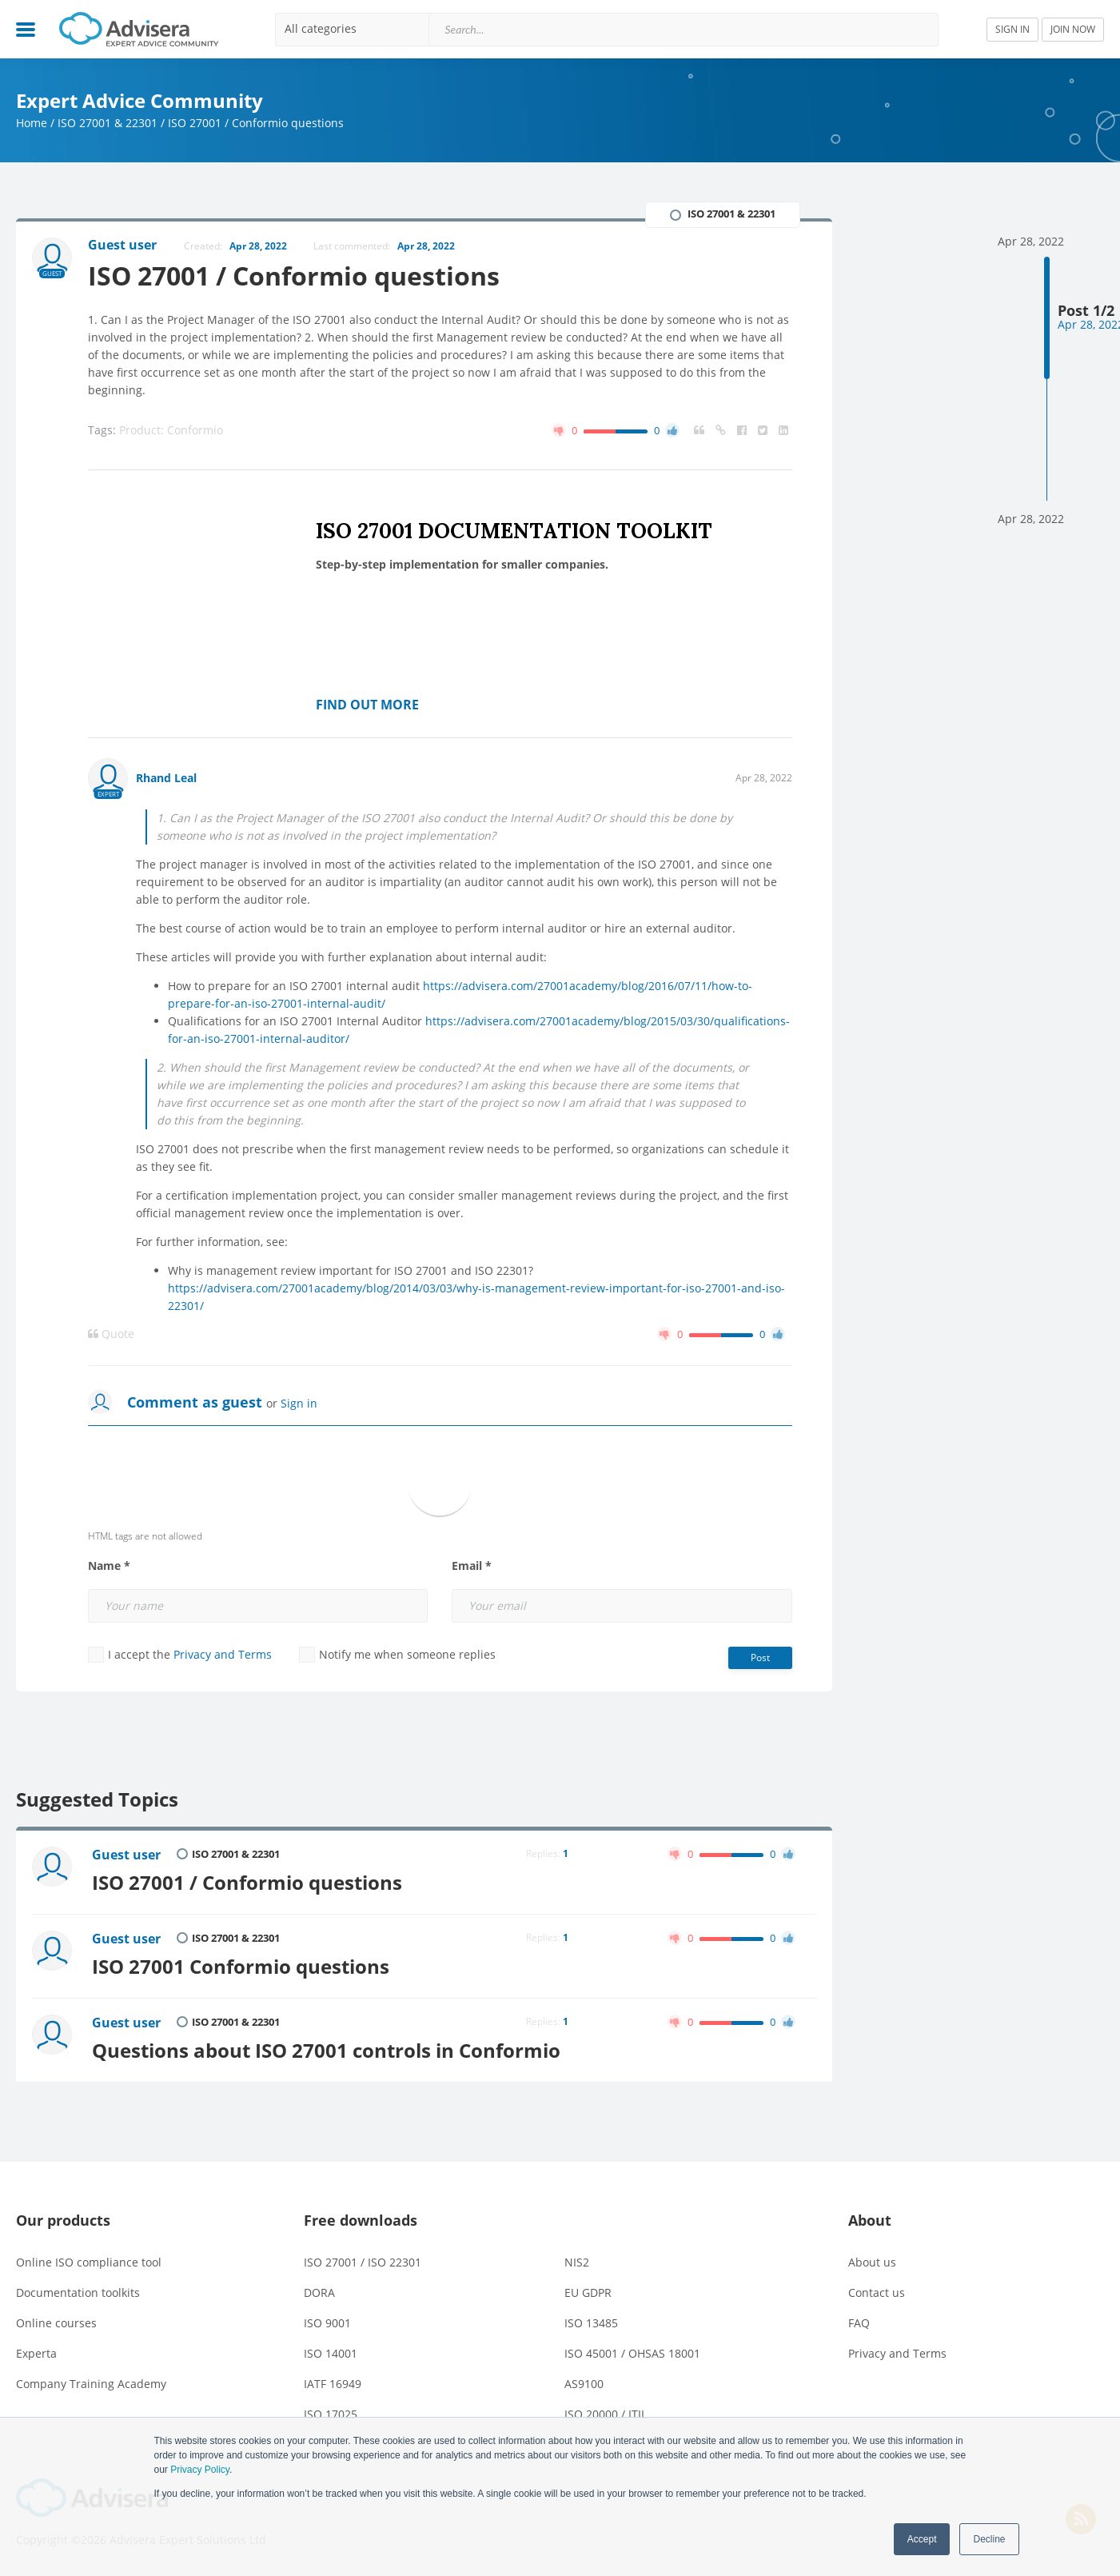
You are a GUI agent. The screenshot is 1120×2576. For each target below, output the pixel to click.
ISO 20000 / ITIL (605, 2414)
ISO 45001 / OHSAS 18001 (632, 2353)
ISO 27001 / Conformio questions (247, 1882)
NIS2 (576, 2262)
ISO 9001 (327, 2322)
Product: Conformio (171, 429)
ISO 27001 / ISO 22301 (362, 2262)
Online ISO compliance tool (88, 2262)
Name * (109, 1566)
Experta (36, 2353)
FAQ (859, 2322)
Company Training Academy (91, 2383)
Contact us (876, 2292)
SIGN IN (1012, 29)
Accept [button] (922, 2539)
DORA (319, 2292)
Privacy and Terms (222, 1654)
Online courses (56, 2322)
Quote (111, 1334)
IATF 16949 (332, 2383)
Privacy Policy (199, 2469)
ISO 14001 (330, 2353)
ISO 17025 (330, 2414)
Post (760, 1657)
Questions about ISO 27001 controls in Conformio (326, 2050)
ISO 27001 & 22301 (107, 122)
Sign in (299, 1403)
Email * (472, 1566)
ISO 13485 (591, 2322)
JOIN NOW (1072, 29)
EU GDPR (588, 2292)
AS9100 (584, 2383)
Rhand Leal (166, 777)
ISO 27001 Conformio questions (240, 1966)
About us (872, 2262)
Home (31, 122)
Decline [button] (989, 2539)
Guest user (126, 1854)
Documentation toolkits (78, 2292)
